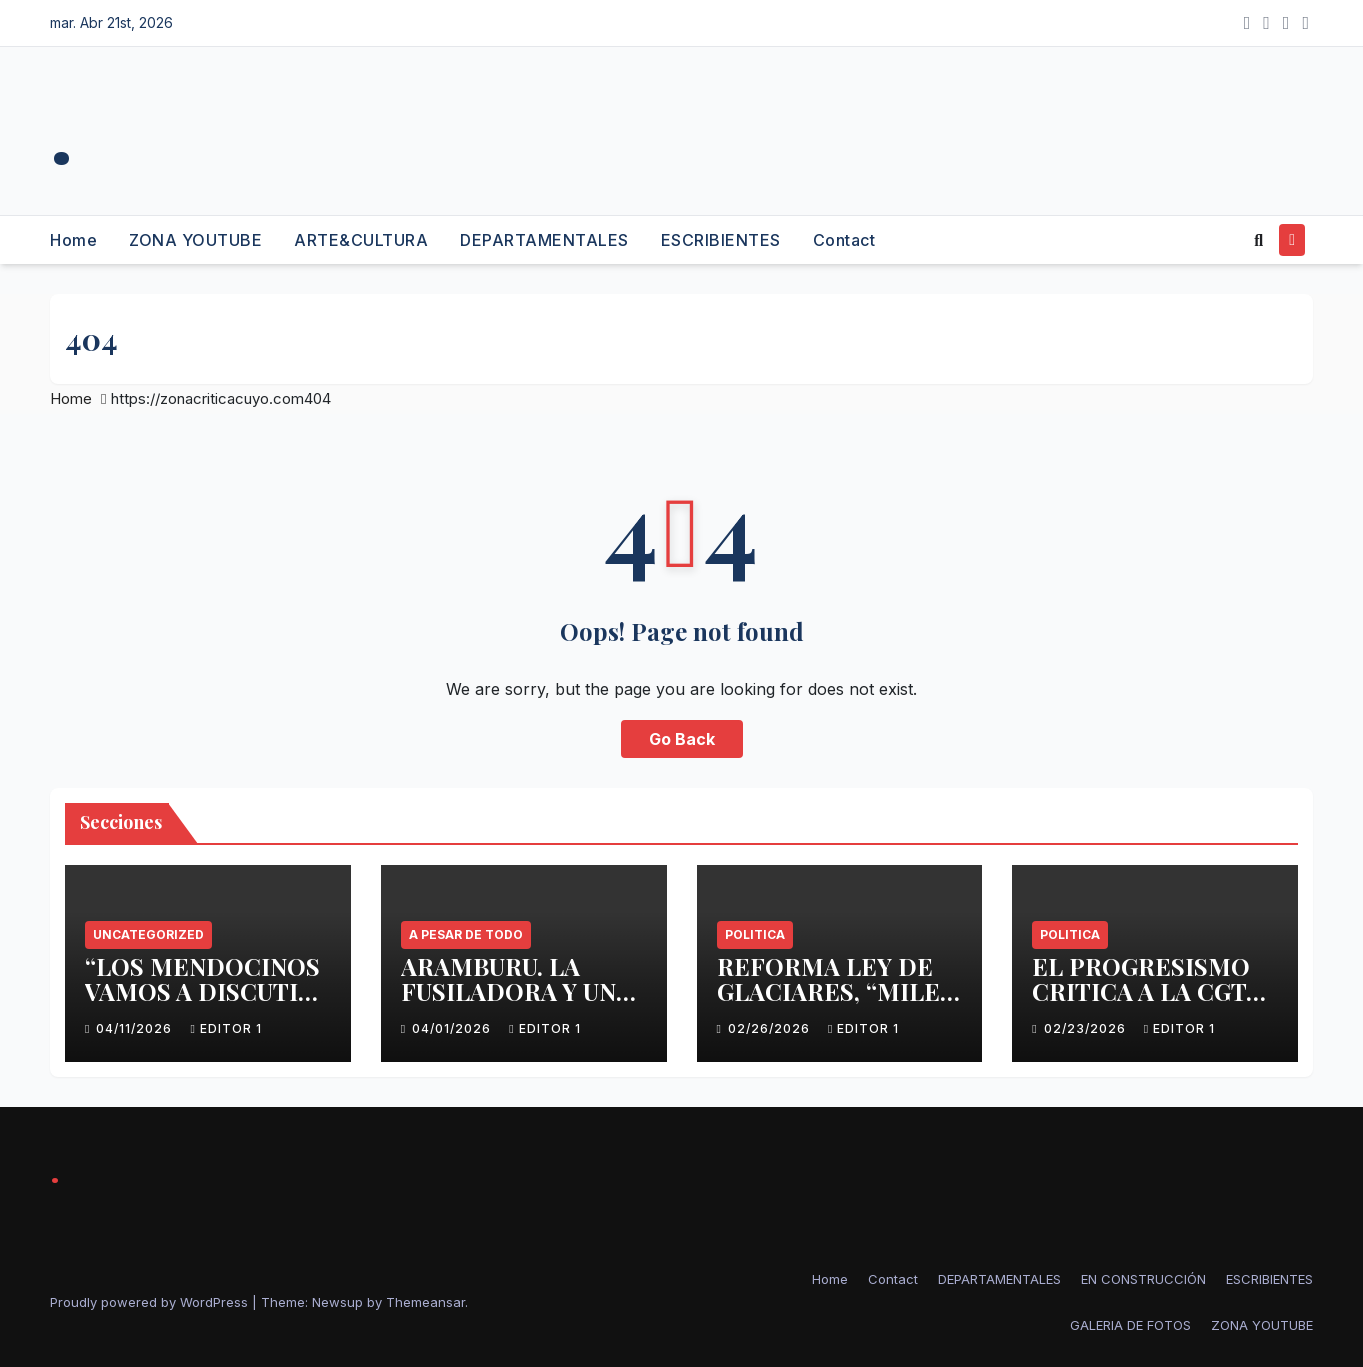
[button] (1258, 240)
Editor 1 (225, 1028)
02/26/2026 (771, 1028)
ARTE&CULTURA (361, 240)
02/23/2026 (1087, 1028)
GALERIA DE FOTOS (1130, 1325)
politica (755, 934)
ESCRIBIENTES (721, 240)
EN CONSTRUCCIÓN (1143, 1279)
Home (73, 240)
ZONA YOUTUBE (195, 240)
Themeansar (425, 1302)
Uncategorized (148, 934)
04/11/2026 (136, 1028)
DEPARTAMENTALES (544, 240)
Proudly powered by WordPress (151, 1302)
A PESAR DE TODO (466, 934)
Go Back (682, 739)
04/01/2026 (453, 1028)
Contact (844, 240)
